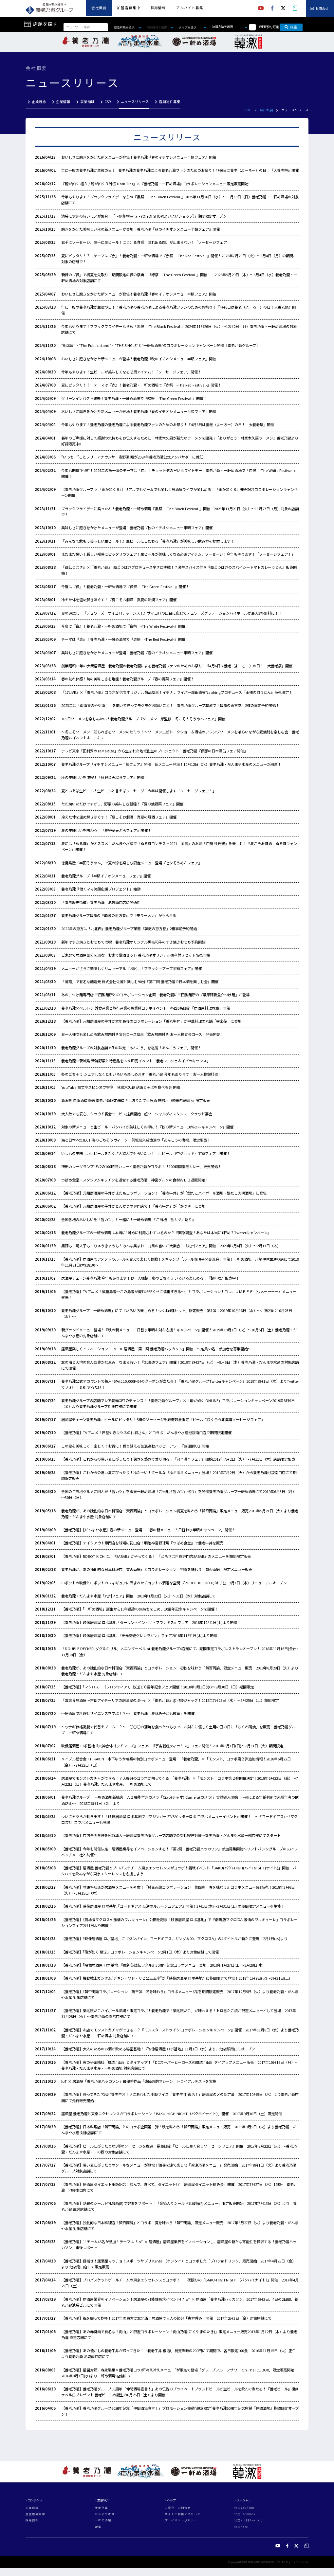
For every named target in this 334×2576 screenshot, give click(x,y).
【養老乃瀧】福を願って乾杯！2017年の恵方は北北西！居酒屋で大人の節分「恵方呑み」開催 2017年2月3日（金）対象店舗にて (166, 2318)
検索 (291, 27)
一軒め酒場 (103, 2520)
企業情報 (63, 101)
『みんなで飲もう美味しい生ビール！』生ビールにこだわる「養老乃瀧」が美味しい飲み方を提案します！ (147, 541)
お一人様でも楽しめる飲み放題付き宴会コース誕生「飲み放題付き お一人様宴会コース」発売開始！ (142, 1034)
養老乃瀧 (101, 2507)
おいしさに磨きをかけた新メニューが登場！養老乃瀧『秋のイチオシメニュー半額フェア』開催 (138, 358)
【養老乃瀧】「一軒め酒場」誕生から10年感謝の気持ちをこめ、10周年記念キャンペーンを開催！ (139, 1609)
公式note (241, 2526)
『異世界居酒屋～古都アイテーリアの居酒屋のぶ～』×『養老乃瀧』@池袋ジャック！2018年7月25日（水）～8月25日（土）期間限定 (170, 1700)
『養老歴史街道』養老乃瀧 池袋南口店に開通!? (100, 902)
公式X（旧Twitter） (249, 2520)
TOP (248, 110)
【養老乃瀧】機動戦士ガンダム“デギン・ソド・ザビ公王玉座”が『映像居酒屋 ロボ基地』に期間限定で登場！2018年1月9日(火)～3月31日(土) (175, 1978)
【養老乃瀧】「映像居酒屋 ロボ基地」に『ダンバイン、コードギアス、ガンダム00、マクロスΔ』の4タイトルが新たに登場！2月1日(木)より (174, 1938)
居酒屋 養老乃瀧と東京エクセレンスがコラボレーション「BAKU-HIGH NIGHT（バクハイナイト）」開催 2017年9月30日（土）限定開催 (171, 2113)
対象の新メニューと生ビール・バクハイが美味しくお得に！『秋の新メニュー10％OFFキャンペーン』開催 (147, 1126)
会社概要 (99, 7)
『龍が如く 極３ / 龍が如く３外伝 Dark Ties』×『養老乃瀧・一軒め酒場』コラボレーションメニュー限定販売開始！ (156, 183)
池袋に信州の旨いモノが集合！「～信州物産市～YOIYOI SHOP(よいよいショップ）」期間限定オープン (144, 216)
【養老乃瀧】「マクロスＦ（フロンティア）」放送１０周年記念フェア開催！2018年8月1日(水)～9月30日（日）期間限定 (157, 1686)
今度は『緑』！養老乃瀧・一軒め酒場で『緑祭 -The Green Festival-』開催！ (125, 586)
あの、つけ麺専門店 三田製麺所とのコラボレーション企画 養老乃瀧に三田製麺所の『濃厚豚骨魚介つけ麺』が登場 (155, 994)
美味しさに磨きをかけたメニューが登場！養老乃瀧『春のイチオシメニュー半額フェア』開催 (138, 652)
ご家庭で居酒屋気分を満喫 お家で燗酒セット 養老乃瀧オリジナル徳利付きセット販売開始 (135, 955)
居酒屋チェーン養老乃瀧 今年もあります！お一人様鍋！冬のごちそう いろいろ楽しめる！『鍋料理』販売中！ (150, 1278)
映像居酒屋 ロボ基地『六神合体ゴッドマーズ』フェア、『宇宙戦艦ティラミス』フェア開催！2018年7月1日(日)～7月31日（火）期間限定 (172, 1745)
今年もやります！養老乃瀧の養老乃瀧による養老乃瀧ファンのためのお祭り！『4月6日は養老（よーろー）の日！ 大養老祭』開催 (167, 424)
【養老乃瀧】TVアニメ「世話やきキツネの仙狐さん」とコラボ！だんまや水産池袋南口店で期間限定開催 (146, 1432)
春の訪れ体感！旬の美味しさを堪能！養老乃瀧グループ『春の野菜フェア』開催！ (127, 678)
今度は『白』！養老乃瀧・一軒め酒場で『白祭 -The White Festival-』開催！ (125, 626)
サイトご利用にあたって (183, 2514)
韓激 (98, 2526)
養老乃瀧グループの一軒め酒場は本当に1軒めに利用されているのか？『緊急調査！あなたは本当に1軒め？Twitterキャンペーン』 (166, 1232)
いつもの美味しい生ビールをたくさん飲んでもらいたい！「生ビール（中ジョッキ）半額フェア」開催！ (145, 1153)
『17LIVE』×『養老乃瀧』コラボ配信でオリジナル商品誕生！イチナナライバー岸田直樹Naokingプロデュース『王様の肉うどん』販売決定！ (176, 692)
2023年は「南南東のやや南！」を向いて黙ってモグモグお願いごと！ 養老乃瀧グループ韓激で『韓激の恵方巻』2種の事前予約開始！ (170, 705)
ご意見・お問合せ (178, 2507)
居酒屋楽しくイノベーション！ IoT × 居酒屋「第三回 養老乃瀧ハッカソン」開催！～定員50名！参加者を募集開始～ (156, 1348)
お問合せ (321, 8)
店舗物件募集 (169, 101)
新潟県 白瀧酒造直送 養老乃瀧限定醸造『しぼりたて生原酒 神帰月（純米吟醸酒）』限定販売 (135, 1100)
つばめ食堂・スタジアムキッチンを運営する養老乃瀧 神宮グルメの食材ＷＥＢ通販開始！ (135, 1179)
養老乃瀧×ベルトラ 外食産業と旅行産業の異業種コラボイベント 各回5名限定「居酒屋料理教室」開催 (145, 1008)
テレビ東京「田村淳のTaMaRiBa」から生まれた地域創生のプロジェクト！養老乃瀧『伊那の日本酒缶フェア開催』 (154, 750)
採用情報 (158, 7)
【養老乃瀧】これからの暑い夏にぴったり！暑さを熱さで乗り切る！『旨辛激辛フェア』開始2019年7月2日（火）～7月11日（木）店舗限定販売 (178, 1459)
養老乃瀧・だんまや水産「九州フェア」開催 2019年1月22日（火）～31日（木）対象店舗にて (138, 1595)
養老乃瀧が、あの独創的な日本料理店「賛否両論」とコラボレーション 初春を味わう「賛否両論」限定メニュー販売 (156, 1569)
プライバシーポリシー (181, 2520)
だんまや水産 (105, 2514)
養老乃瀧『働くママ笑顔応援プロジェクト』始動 (100, 889)
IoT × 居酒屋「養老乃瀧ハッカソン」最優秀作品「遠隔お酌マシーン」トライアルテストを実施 (138, 2081)
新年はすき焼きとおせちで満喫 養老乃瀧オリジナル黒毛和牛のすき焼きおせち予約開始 (133, 942)
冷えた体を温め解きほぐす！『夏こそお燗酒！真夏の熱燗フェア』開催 (118, 599)
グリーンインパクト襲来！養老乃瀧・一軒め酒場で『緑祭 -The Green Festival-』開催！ (134, 398)
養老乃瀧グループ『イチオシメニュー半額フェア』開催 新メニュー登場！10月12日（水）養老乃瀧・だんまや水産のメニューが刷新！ (171, 764)
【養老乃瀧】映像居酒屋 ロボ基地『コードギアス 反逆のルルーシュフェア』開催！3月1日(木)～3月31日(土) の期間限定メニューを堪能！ (173, 1906)
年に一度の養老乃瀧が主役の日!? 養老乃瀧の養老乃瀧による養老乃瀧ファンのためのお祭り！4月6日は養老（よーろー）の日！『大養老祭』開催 (180, 170)
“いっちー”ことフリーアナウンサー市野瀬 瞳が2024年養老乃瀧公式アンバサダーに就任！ (134, 456)
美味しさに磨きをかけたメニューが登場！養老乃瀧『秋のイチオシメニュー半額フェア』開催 (138, 527)
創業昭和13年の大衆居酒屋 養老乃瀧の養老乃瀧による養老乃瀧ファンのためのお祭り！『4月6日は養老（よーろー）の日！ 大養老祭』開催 (176, 665)
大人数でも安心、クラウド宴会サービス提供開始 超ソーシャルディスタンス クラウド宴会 (136, 1113)
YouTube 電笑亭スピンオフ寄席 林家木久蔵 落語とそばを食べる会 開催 (120, 1087)
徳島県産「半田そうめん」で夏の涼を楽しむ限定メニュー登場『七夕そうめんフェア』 (131, 862)
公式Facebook (244, 2514)
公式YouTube (244, 2507)
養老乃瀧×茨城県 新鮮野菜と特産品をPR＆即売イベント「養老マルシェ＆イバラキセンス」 (135, 1060)
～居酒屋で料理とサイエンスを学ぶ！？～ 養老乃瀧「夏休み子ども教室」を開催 (129, 1713)
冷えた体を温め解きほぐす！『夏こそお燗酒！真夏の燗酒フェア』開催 (118, 817)
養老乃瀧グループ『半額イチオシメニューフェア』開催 (106, 875)
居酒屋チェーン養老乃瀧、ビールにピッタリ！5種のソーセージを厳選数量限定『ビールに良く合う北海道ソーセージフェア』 (163, 1419)
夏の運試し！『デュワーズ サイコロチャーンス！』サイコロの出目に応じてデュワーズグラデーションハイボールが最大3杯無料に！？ (171, 613)
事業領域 (87, 101)
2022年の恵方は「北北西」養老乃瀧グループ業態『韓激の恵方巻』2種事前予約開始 (129, 928)
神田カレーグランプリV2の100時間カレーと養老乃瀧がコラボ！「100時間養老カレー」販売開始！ (141, 1166)
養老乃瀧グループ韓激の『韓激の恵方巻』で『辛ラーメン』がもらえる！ (120, 915)
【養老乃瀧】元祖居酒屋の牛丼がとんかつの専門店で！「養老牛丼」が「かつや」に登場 (133, 1206)
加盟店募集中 (128, 7)
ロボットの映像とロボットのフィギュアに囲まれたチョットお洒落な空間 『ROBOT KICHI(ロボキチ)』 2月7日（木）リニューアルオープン (174, 1582)
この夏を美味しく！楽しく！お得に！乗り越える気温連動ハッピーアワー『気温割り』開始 (135, 1446)
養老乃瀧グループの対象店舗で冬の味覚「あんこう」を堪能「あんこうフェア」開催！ (131, 1047)
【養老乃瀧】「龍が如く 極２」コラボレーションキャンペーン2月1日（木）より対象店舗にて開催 (140, 1952)
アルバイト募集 (189, 7)
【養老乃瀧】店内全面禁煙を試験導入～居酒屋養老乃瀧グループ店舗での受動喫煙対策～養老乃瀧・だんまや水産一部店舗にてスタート (171, 1835)
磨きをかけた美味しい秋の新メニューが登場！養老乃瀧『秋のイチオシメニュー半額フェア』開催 (140, 229)
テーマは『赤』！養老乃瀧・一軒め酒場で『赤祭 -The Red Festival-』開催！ (125, 639)
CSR (107, 101)
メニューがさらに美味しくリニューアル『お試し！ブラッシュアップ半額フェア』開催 (131, 968)
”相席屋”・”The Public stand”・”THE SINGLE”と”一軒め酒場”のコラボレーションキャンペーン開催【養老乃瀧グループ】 (160, 345)
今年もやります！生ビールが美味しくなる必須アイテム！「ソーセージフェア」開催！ (131, 371)
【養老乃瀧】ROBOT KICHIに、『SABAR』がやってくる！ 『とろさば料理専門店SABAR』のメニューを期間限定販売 (156, 1556)
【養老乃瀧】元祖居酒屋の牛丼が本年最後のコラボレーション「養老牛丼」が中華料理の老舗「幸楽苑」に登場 (151, 1021)
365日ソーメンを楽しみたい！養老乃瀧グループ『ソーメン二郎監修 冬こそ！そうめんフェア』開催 (143, 718)
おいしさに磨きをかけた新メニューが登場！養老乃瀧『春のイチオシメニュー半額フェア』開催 (138, 157)
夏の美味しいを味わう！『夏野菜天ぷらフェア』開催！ (106, 830)
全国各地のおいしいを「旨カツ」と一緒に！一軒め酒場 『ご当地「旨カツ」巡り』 (128, 1219)
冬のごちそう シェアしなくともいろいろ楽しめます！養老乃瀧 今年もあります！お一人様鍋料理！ (141, 1074)
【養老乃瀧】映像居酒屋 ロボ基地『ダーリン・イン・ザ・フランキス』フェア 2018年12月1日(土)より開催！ (151, 1622)
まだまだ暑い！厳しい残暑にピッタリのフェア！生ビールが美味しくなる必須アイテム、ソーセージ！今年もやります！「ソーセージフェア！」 (178, 554)
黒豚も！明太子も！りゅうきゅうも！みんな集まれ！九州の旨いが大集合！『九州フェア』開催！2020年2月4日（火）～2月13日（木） (171, 1245)
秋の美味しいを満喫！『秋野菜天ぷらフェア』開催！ (104, 777)
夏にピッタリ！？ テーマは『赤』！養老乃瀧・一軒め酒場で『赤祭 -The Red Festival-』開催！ (141, 384)
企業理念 (39, 101)
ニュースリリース (135, 101)
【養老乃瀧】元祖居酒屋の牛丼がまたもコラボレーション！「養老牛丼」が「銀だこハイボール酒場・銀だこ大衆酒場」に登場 (164, 1193)
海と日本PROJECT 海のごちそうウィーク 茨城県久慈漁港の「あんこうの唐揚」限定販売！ (136, 1140)
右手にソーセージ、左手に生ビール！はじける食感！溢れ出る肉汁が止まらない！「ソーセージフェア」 (146, 242)
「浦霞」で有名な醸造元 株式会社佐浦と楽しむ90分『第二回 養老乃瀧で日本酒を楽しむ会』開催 (139, 981)
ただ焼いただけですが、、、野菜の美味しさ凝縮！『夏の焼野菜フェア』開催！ (124, 803)
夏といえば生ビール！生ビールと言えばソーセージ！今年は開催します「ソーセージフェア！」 (138, 790)
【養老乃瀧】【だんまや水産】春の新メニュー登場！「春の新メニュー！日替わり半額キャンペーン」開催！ (148, 1529)
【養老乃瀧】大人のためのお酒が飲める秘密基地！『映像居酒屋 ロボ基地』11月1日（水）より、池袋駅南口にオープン (158, 2048)
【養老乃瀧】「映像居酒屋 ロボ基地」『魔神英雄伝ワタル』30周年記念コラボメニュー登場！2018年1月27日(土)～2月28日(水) (162, 1965)
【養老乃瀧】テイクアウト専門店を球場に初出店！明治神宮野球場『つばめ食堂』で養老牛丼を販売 (142, 1542)
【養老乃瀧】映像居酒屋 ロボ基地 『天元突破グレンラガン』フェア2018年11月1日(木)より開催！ (141, 1635)
